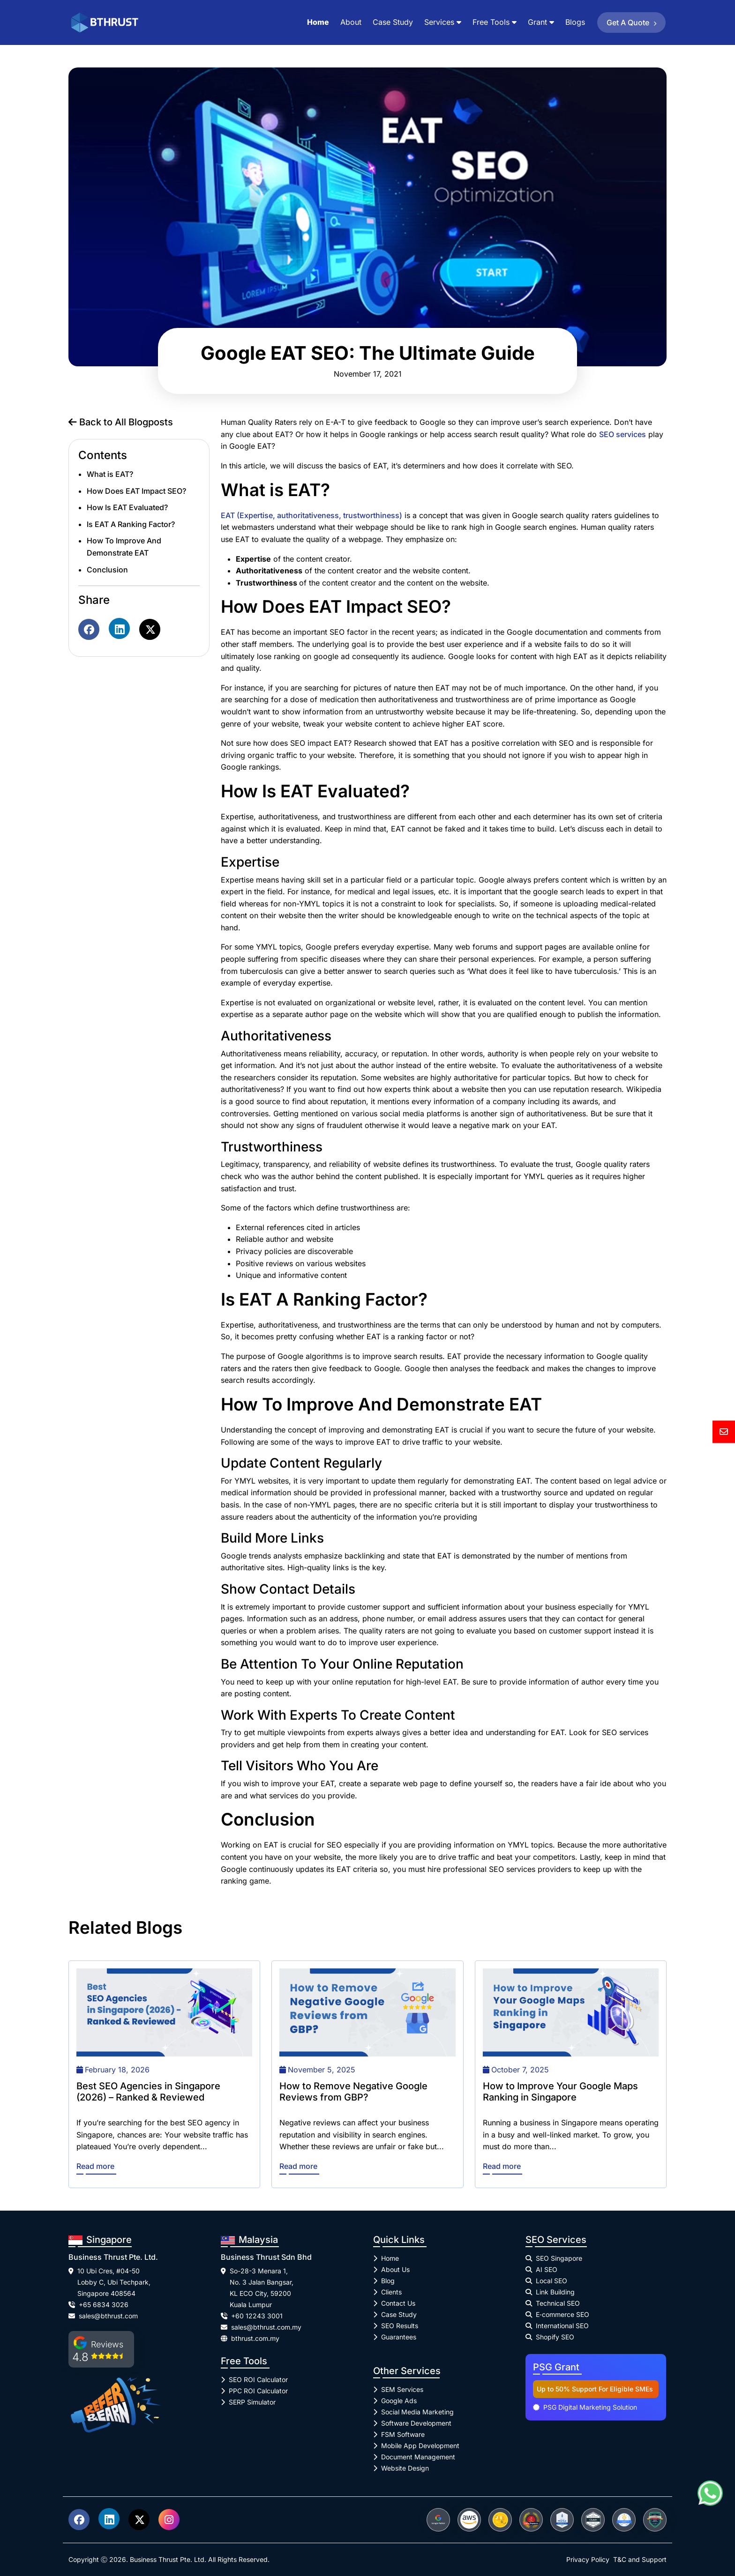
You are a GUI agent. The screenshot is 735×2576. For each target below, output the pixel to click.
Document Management (418, 2457)
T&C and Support (640, 2559)
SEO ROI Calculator (258, 2379)
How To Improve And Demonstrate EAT (124, 546)
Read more (95, 2166)
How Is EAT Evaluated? (127, 507)
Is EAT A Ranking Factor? (131, 524)
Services (439, 22)
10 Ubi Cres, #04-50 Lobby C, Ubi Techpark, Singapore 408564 (113, 2282)
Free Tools (491, 22)
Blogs (575, 22)
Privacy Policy (587, 2559)
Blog (388, 2281)
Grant (537, 22)
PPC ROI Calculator (258, 2391)
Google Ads (399, 2401)
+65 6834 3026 (103, 2305)
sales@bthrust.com (108, 2316)
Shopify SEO (555, 2337)
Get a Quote (633, 22)
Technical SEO (558, 2303)
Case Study (393, 22)
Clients (391, 2292)
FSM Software (403, 2434)
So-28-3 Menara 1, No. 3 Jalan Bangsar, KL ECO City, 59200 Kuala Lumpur (261, 2288)
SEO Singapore (559, 2258)
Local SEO (551, 2281)
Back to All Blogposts (120, 422)
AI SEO (546, 2269)
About (350, 22)
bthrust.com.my (255, 2338)
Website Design (405, 2468)
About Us (395, 2269)
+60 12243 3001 (257, 2316)
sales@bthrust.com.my (266, 2327)
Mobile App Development (420, 2446)
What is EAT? (110, 474)
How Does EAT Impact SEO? (136, 491)
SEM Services (402, 2389)
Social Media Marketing (417, 2412)
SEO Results (399, 2326)
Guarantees (398, 2337)
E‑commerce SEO (562, 2314)
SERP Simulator (252, 2402)
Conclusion (107, 569)
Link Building (555, 2292)
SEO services (622, 434)
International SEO (562, 2326)
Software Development (416, 2423)
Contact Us (398, 2303)
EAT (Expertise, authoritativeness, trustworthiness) (311, 515)
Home (318, 22)
